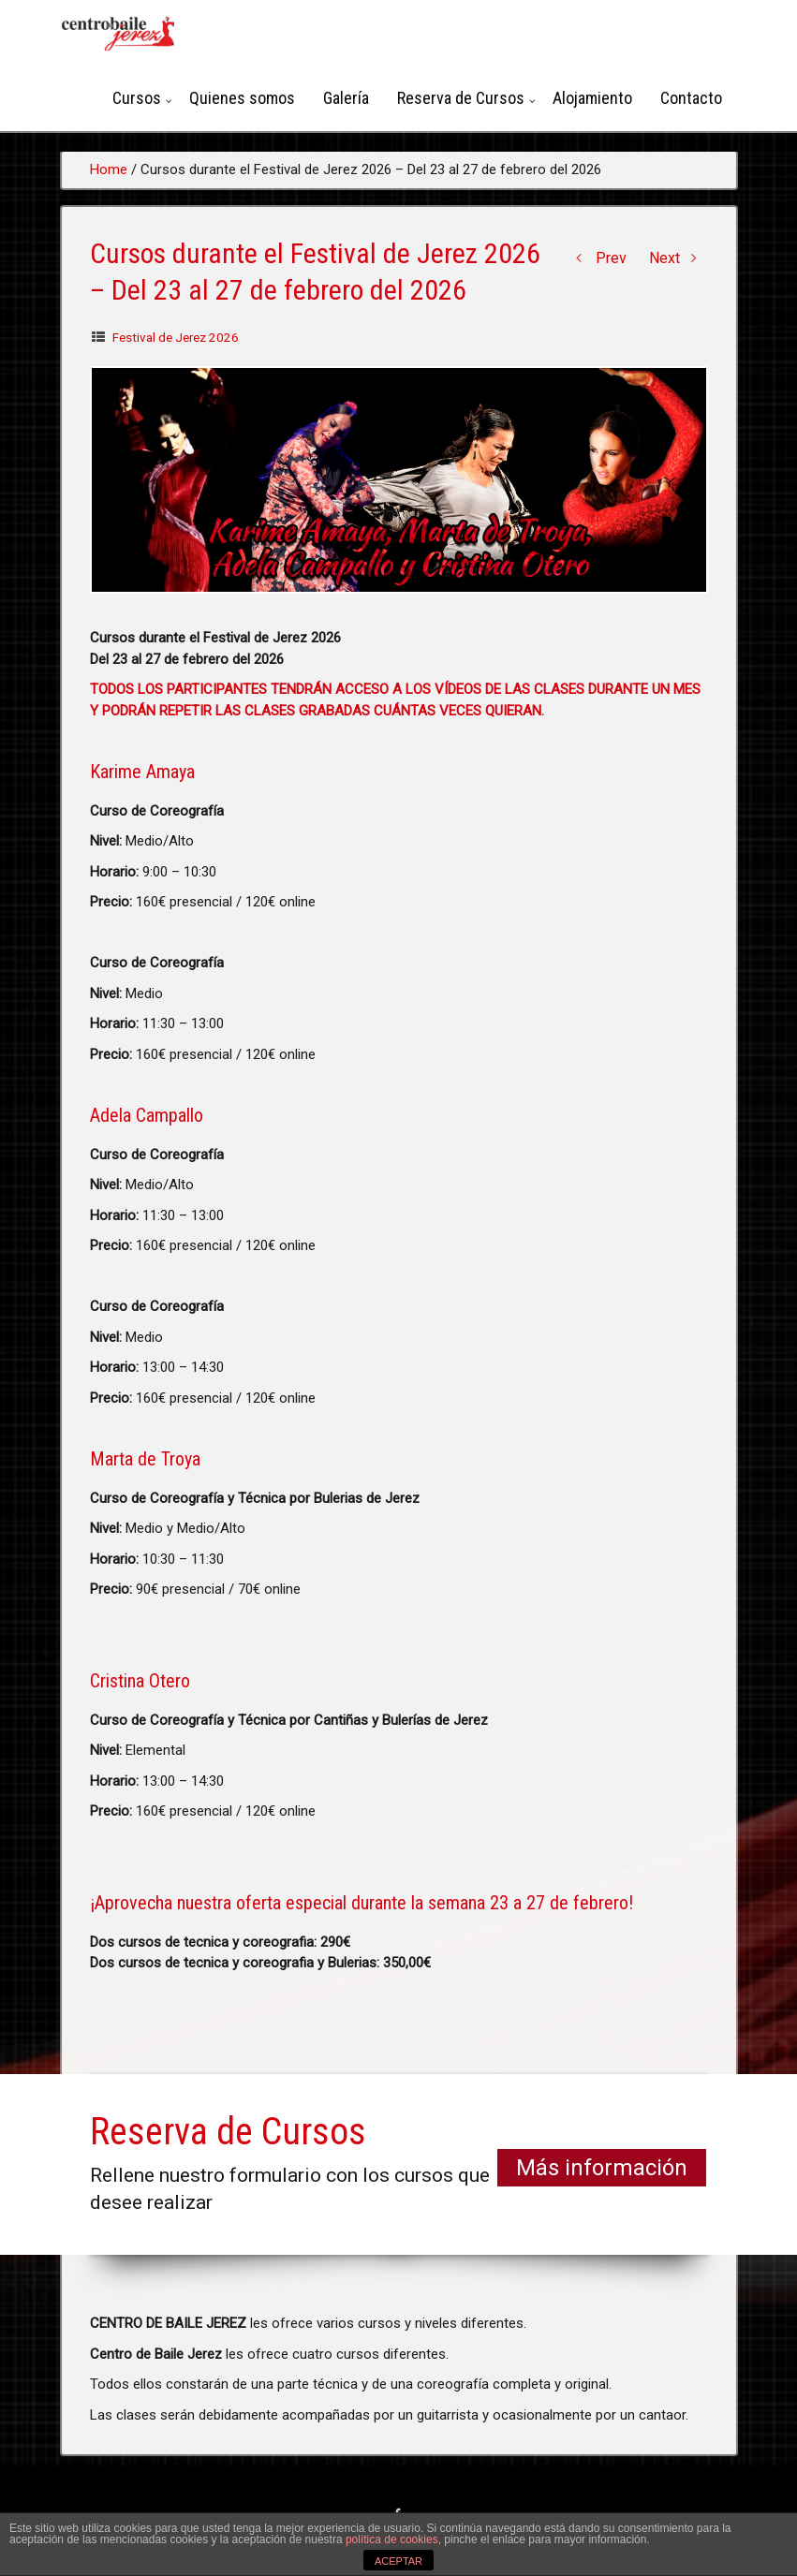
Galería (346, 98)
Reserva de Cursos (460, 98)
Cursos (136, 98)
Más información (601, 2168)
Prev (597, 258)
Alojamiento (592, 98)
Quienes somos (242, 98)
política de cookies (392, 2539)
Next (678, 258)
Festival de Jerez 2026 (175, 337)
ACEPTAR (398, 2561)
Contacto (691, 98)
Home (108, 169)
